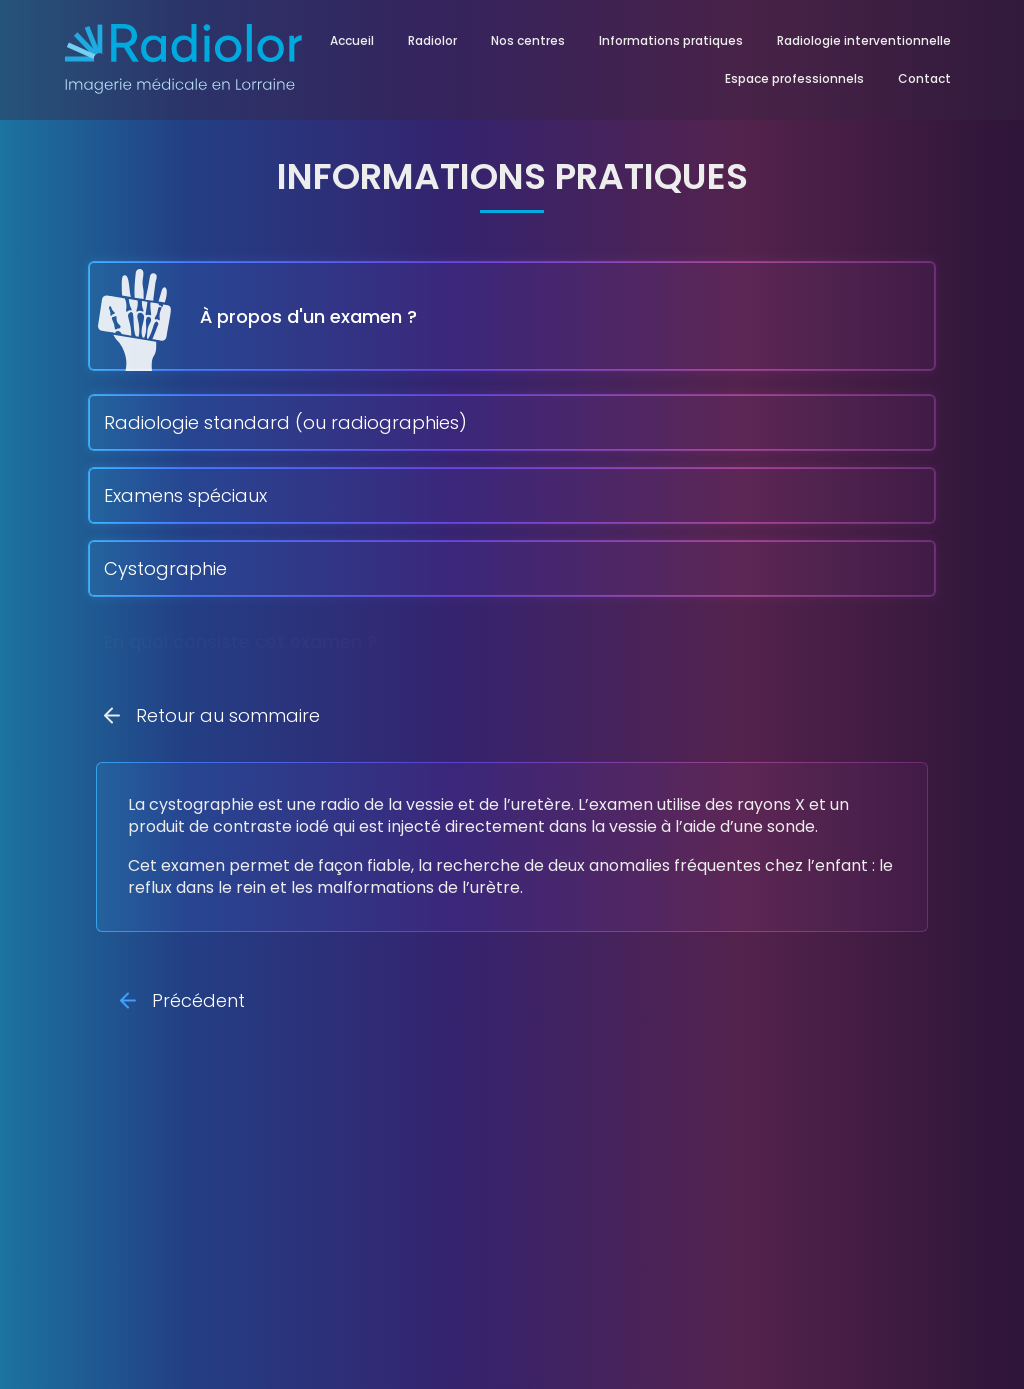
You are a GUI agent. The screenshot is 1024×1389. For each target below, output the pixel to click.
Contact (924, 78)
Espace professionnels (794, 78)
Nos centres (528, 40)
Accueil (352, 40)
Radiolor (432, 40)
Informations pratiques (671, 40)
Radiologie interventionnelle (864, 40)
